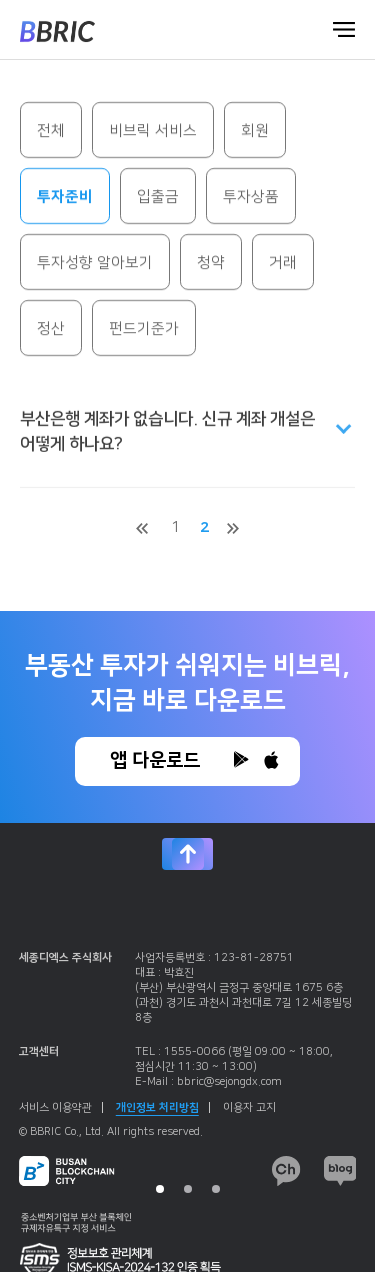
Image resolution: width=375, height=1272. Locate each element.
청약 (211, 264)
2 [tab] (188, 1189)
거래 (283, 264)
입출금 (158, 198)
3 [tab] (216, 1189)
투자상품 (251, 198)
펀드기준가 (144, 330)
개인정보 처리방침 (163, 1108)
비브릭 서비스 (153, 132)
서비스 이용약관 (61, 1108)
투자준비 (65, 198)
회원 (255, 132)
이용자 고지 (249, 1108)
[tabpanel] (188, 1072)
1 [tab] (160, 1189)
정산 (51, 330)
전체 (51, 132)
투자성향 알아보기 (95, 264)
